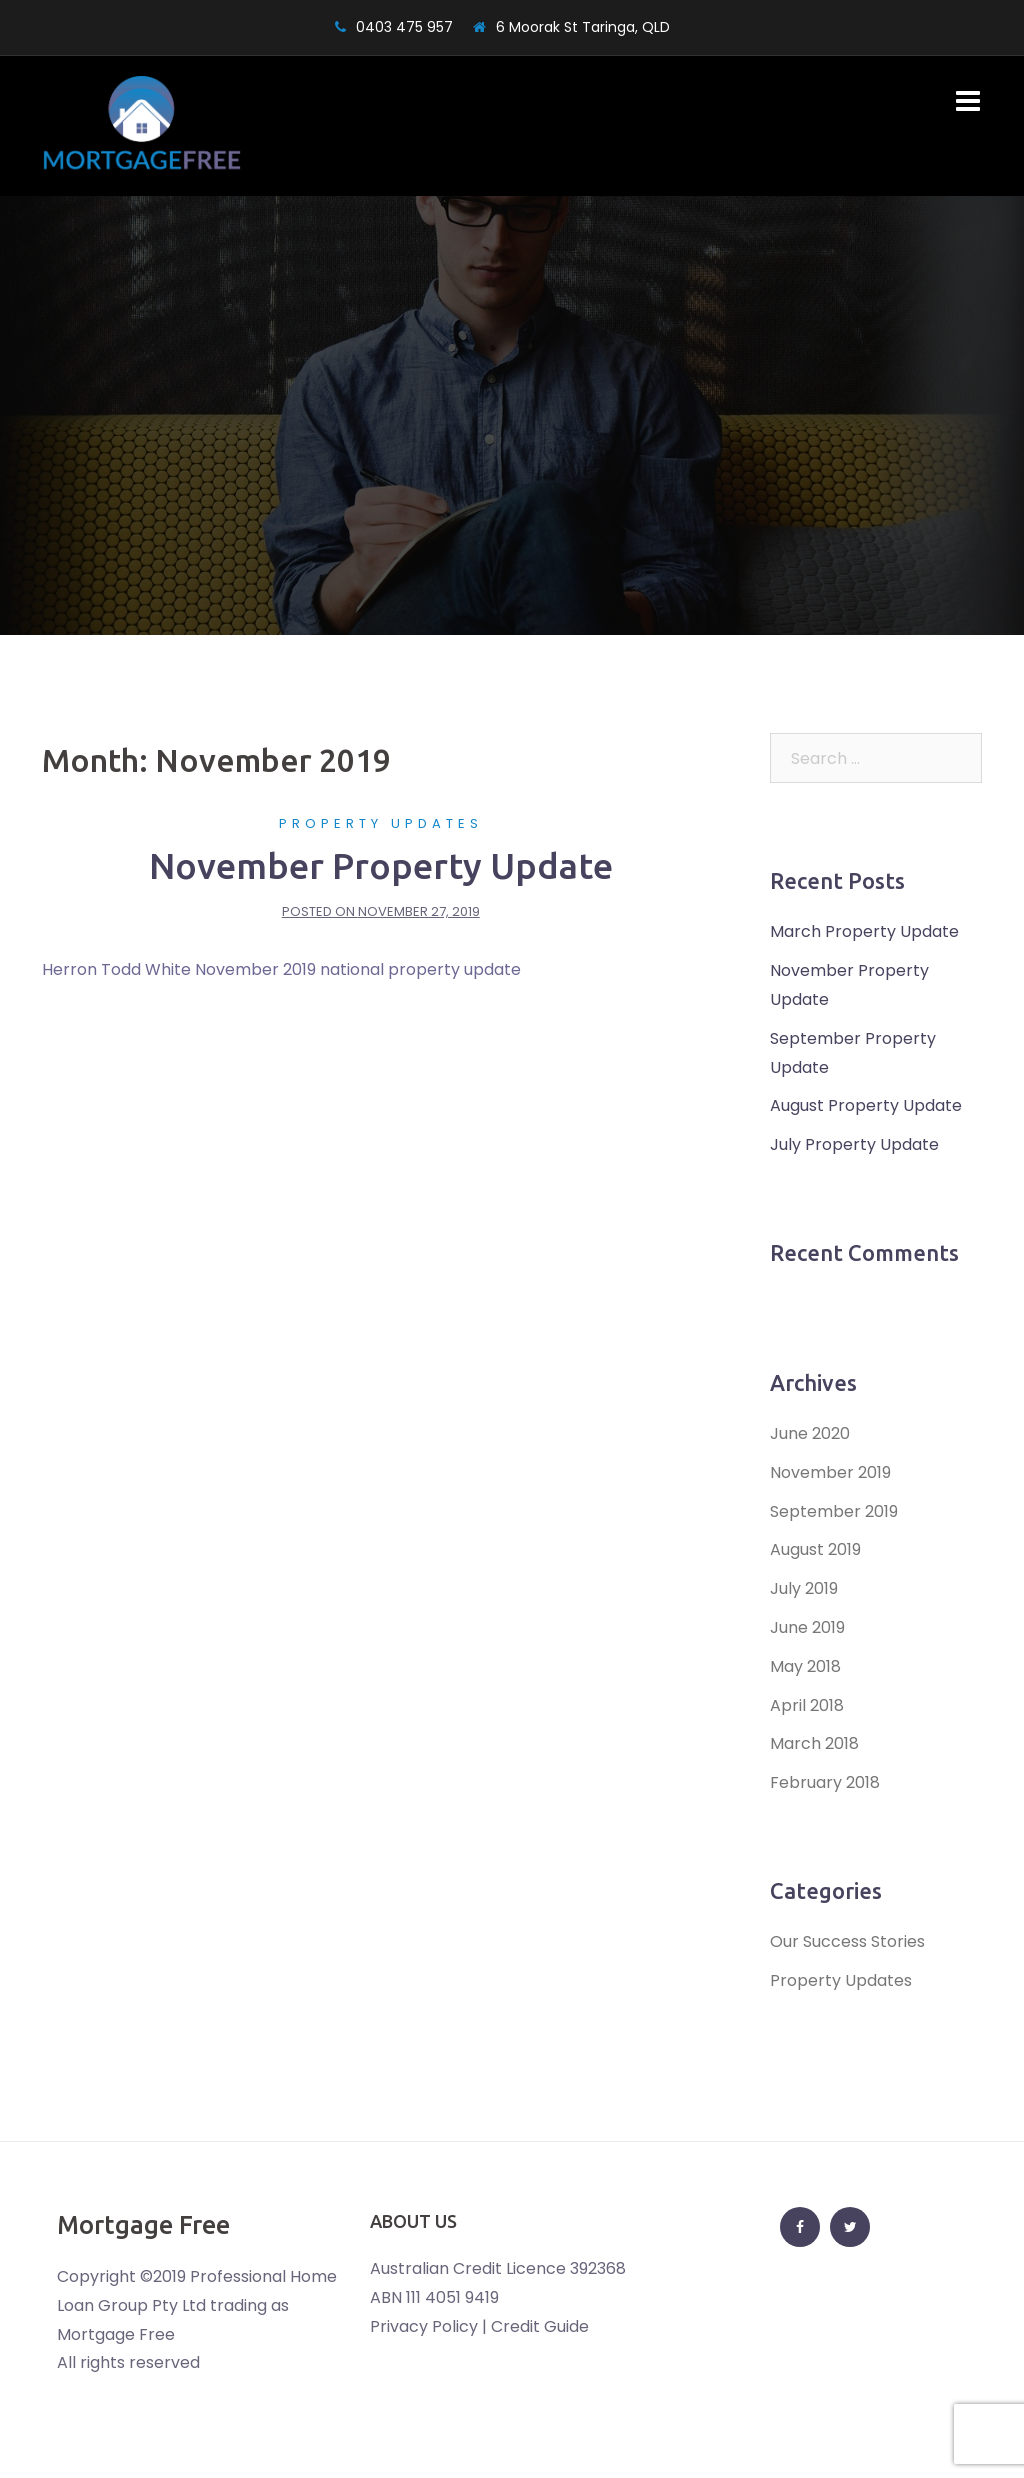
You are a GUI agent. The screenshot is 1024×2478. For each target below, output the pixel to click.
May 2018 (805, 1666)
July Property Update (854, 1144)
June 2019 (807, 1627)
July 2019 (804, 1588)
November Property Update (381, 865)
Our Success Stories (847, 1941)
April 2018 (807, 1705)
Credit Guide (540, 2326)
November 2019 (830, 1472)
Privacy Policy (424, 2326)
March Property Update (864, 931)
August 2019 (815, 1549)
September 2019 (834, 1511)
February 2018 (825, 1782)
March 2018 (814, 1743)
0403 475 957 (404, 27)
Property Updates (381, 823)
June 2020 (810, 1433)
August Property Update (866, 1105)
